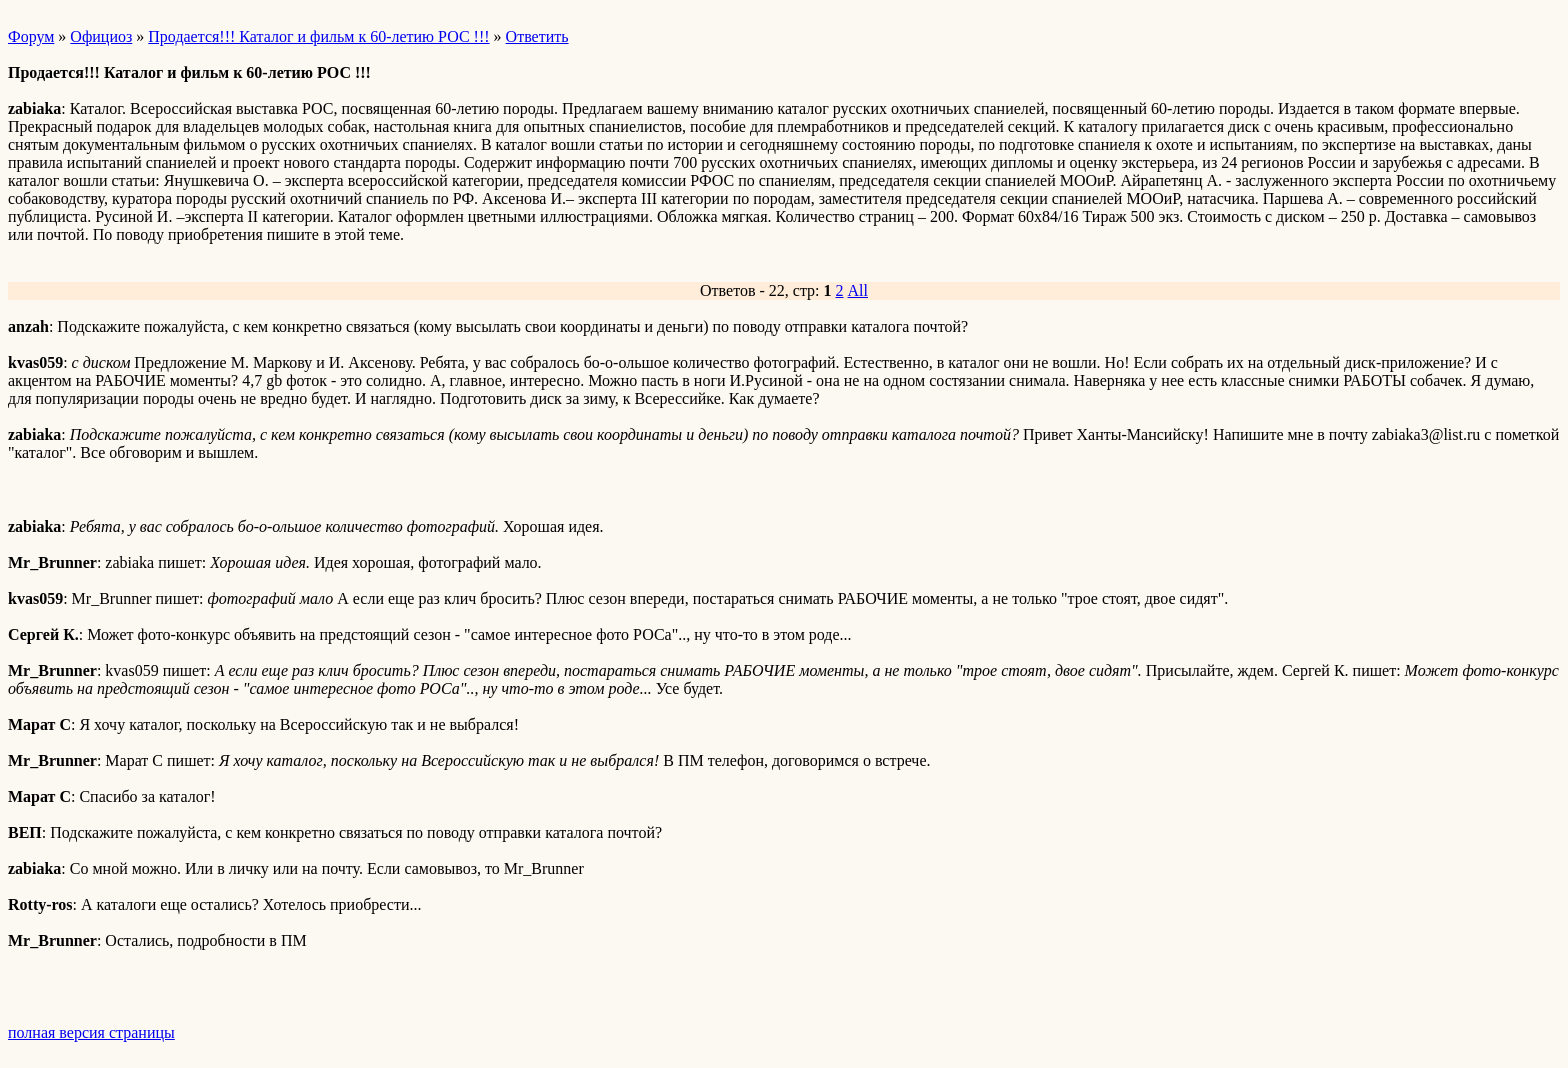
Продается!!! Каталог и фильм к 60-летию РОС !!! (318, 36)
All (858, 290)
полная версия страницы (91, 1032)
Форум (31, 36)
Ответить (537, 36)
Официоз (101, 36)
